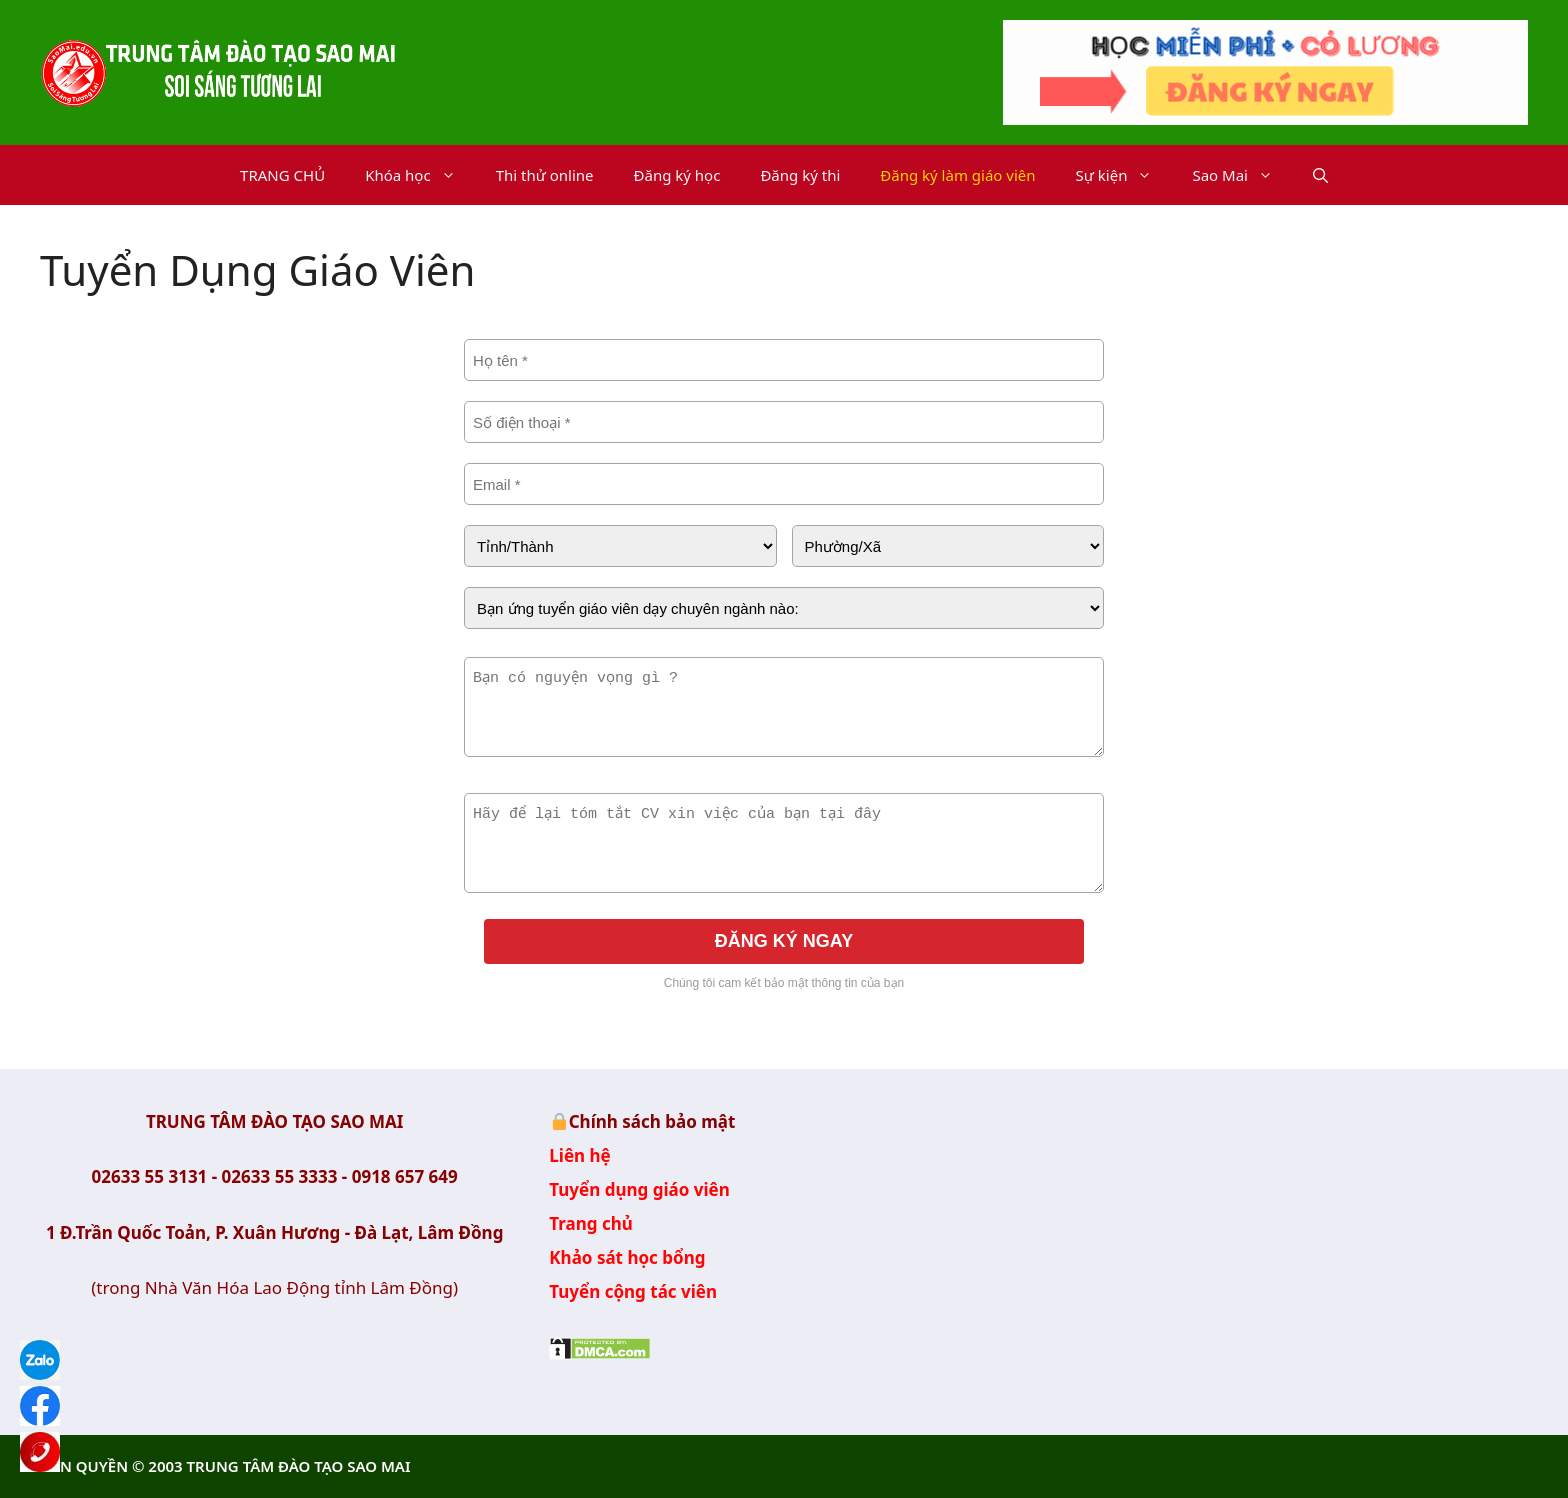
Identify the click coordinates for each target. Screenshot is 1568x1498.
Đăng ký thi (800, 175)
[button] (1320, 175)
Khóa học (420, 175)
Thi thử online (545, 175)
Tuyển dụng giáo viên (639, 1189)
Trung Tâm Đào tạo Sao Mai (1293, 1234)
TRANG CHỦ (282, 175)
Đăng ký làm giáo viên (957, 175)
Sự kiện (1124, 175)
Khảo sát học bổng (627, 1257)
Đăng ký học (677, 175)
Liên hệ (579, 1155)
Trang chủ (591, 1223)
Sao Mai (1242, 175)
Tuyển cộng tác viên (633, 1291)
